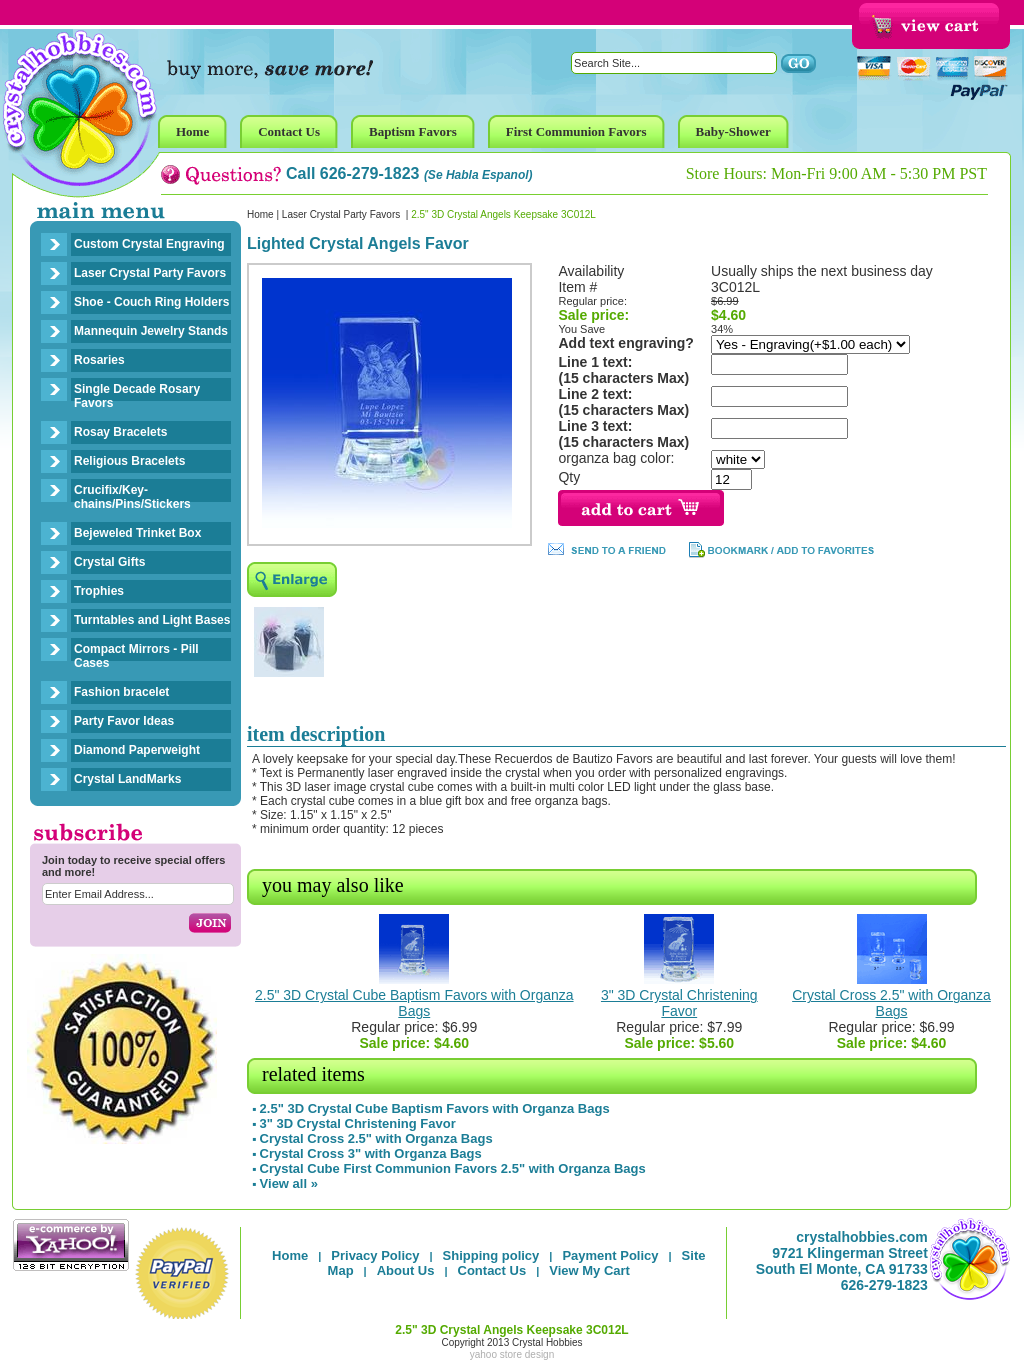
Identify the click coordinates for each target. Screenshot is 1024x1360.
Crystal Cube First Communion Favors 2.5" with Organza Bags (453, 1168)
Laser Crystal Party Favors (150, 273)
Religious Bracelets (129, 461)
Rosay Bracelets (120, 432)
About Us (406, 1270)
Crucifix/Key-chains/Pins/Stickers (132, 497)
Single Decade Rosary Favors (137, 396)
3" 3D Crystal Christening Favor (679, 1003)
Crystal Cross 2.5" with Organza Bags (891, 1003)
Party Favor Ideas (124, 721)
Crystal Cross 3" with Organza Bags (371, 1153)
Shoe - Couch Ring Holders (151, 302)
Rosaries (99, 360)
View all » (289, 1183)
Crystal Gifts (109, 562)
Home (260, 214)
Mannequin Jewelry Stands (151, 331)
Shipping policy (491, 1255)
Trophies (99, 591)
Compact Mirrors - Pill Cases (136, 656)
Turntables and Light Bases (152, 620)
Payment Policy (610, 1255)
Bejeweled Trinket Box (137, 533)
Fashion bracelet (121, 692)
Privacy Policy (375, 1255)
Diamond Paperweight (137, 750)
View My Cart (589, 1270)
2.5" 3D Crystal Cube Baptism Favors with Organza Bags (414, 1003)
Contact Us (492, 1270)
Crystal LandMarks (127, 779)
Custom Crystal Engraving (149, 244)
